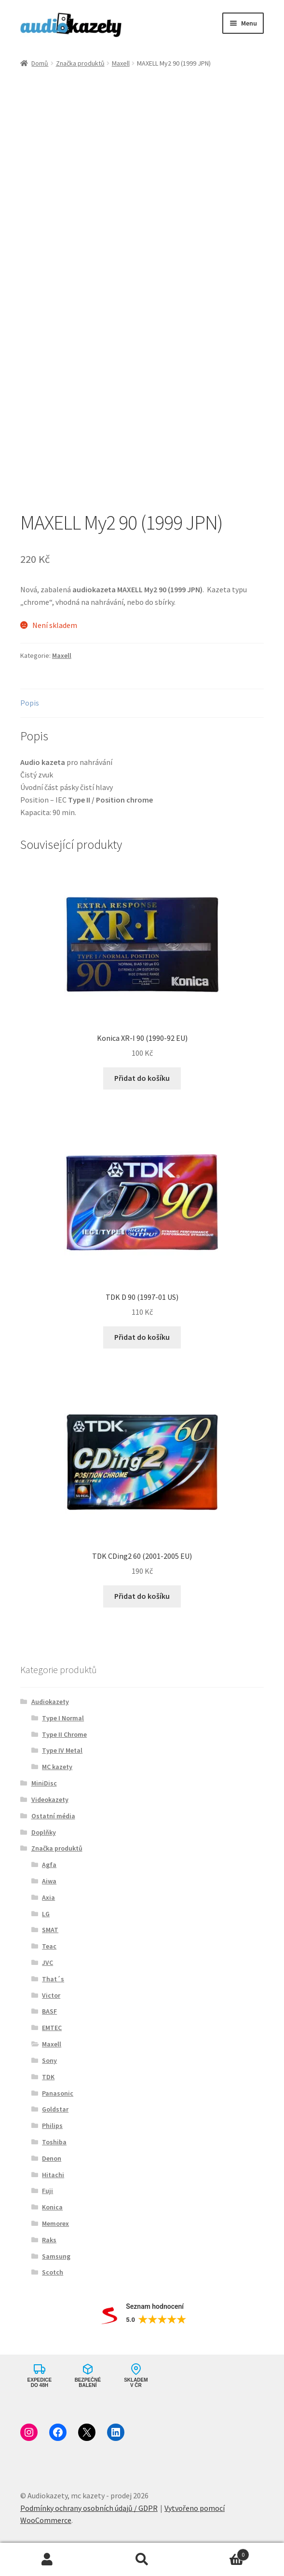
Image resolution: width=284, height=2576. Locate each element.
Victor (51, 1995)
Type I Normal (63, 1718)
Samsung (56, 2256)
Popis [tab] (29, 703)
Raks (49, 2239)
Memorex (55, 2223)
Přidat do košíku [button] (142, 1078)
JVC (47, 1962)
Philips (52, 2125)
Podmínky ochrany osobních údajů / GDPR (89, 2508)
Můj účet (47, 2559)
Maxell (121, 63)
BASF (49, 2011)
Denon (51, 2158)
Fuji (47, 2190)
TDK (48, 2076)
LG (46, 1913)
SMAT (50, 1929)
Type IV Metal (62, 1750)
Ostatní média (53, 1816)
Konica (52, 2207)
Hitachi (53, 2174)
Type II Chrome (64, 1734)
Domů (39, 63)
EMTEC (52, 2027)
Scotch (52, 2272)
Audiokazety (50, 1701)
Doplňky (43, 1832)
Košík (219, 2552)
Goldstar (55, 2109)
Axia (48, 1897)
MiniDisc (44, 1783)
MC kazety (57, 1766)
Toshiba (54, 2142)
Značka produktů (80, 63)
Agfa (49, 1864)
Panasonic (57, 2093)
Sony (49, 2060)
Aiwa (49, 1881)
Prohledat (142, 2559)
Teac (49, 1946)
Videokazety (49, 1799)
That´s (53, 1979)
